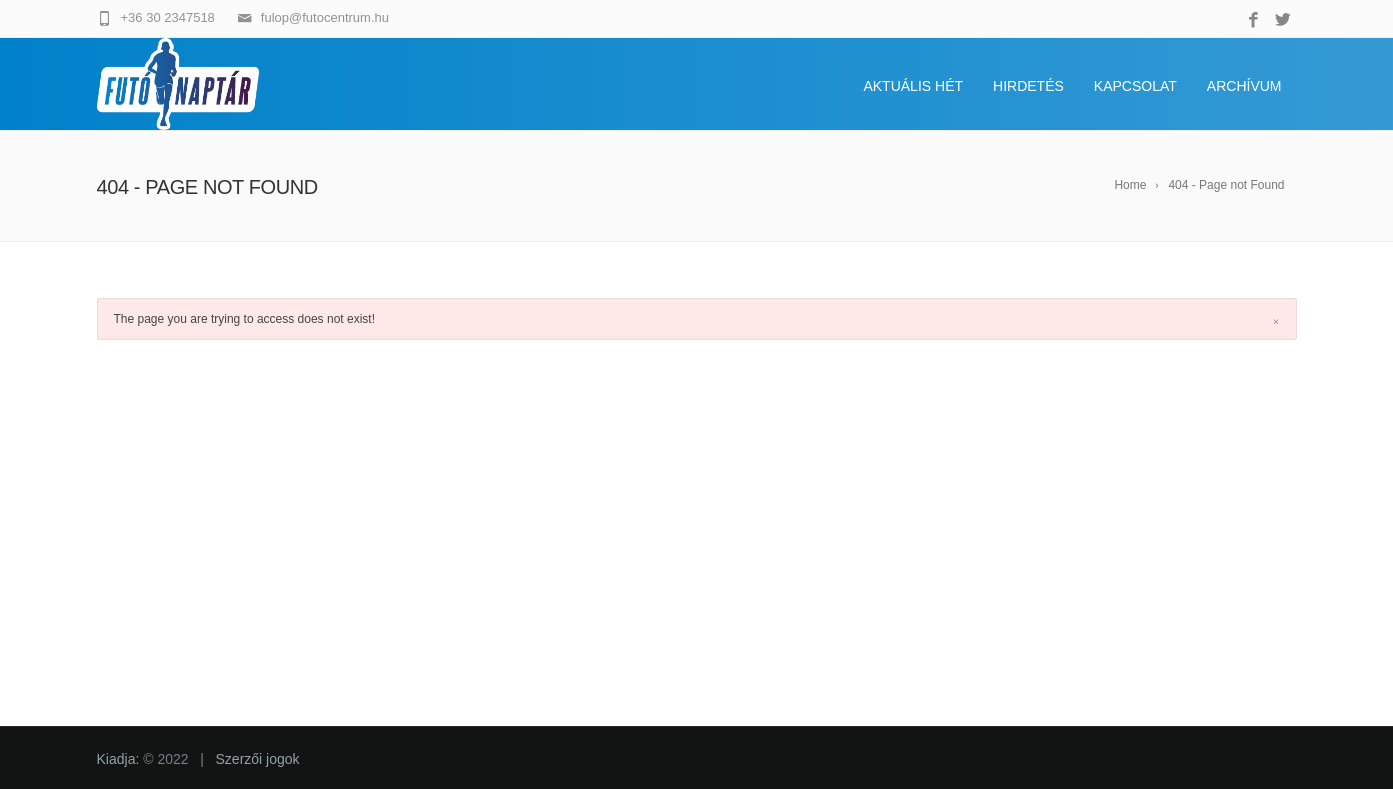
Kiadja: (120, 759)
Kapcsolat (1135, 86)
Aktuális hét (913, 86)
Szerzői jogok (258, 759)
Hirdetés (1028, 86)
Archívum (1244, 86)
